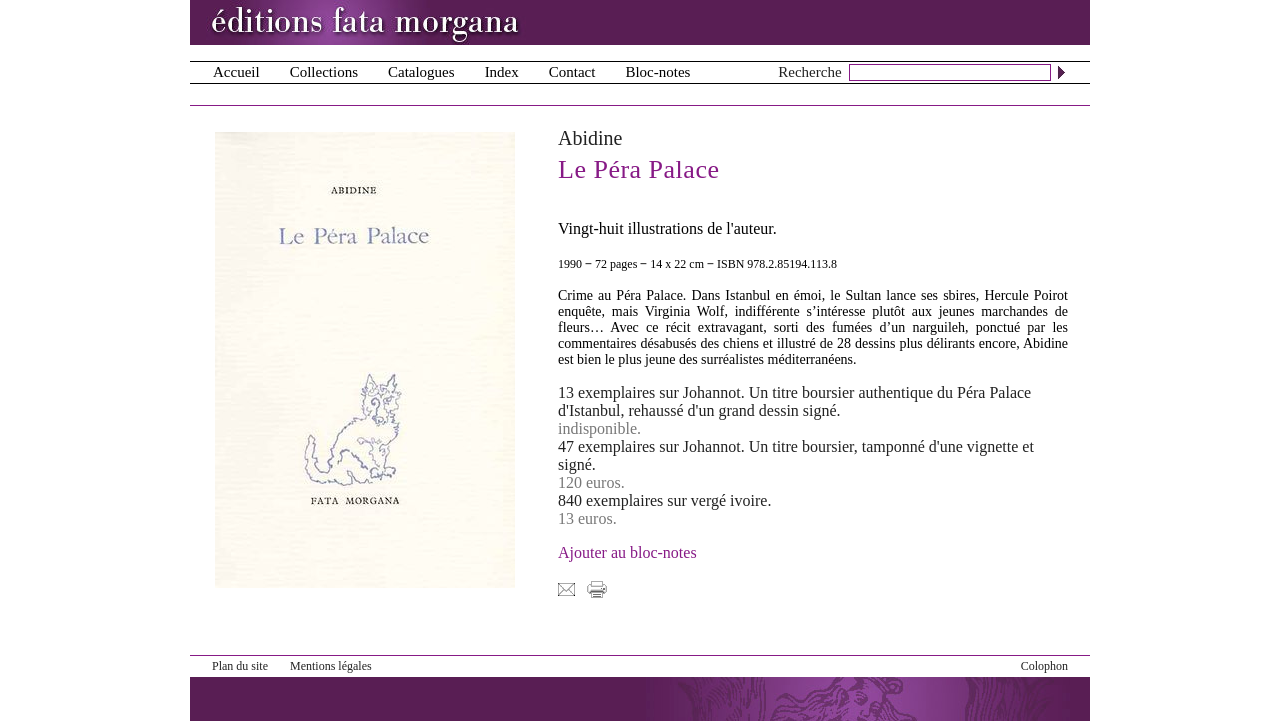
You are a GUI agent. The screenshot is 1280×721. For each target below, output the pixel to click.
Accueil (236, 72)
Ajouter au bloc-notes (627, 552)
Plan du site (240, 666)
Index (502, 72)
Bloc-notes (657, 72)
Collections (324, 72)
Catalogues (421, 72)
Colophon (1044, 666)
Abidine (590, 138)
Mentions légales (331, 666)
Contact (572, 72)
